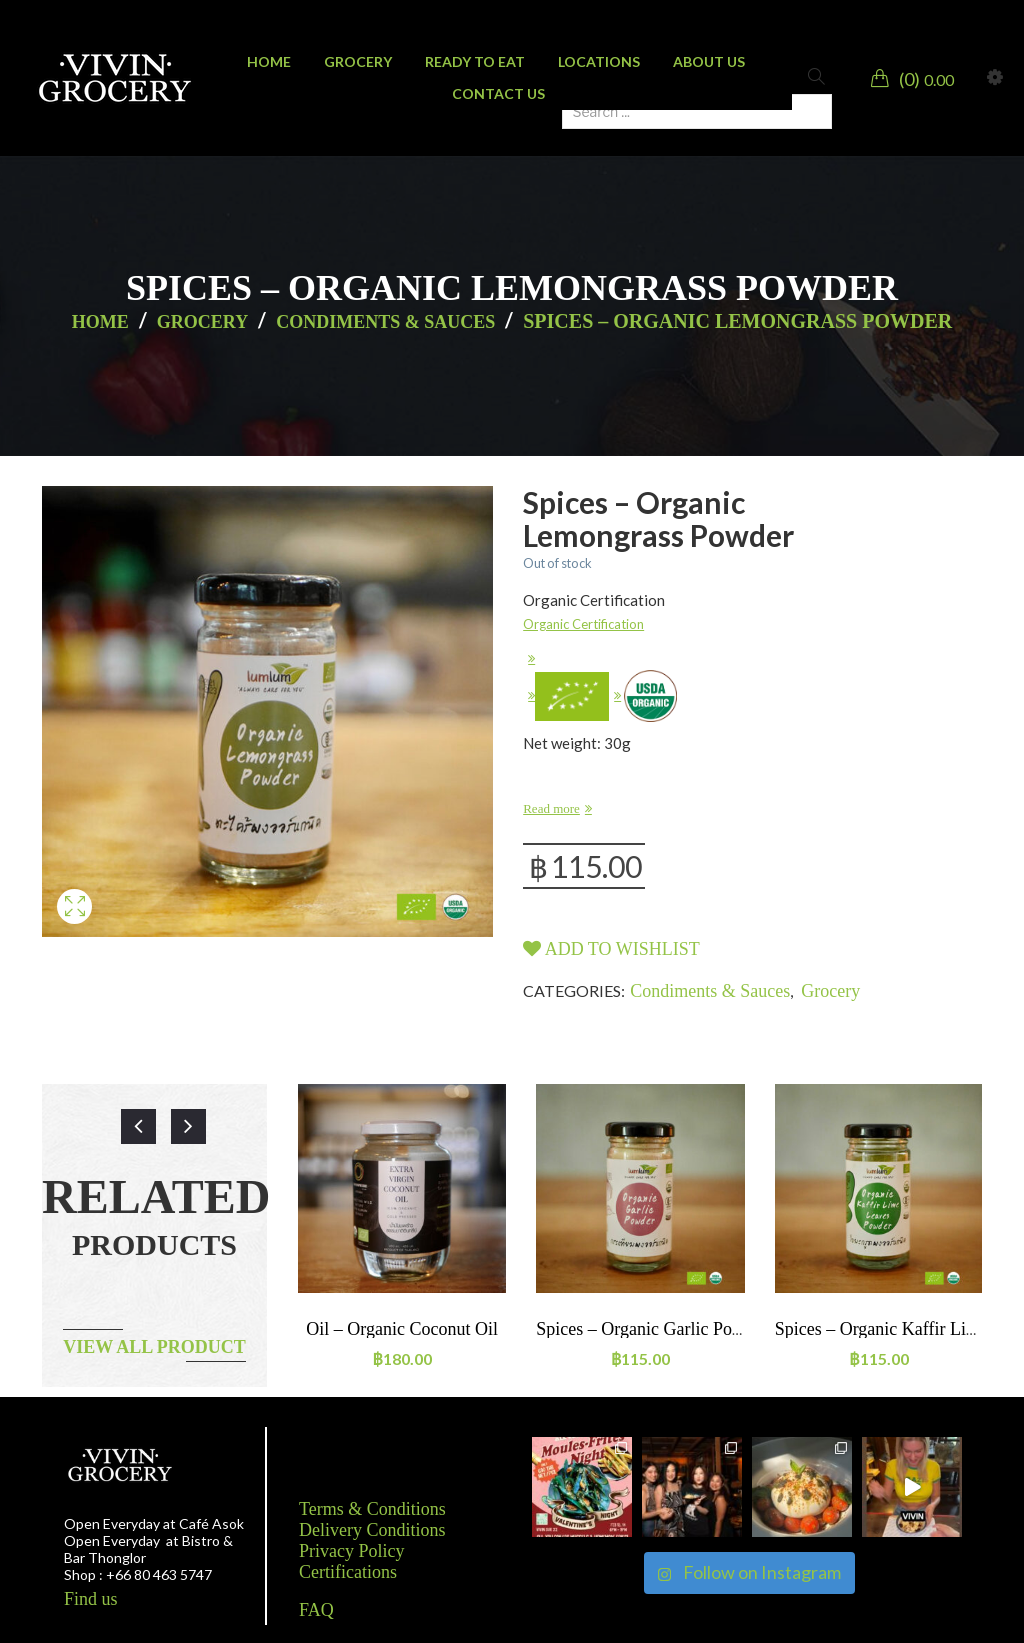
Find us (91, 1599)
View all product (154, 1347)
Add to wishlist (611, 949)
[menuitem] (269, 62)
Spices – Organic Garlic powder (652, 1329)
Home (100, 322)
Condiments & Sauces (385, 322)
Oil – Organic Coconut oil (402, 1329)
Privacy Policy (352, 1551)
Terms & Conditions (372, 1509)
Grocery (202, 322)
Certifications (348, 1572)
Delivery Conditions (372, 1530)
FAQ (316, 1610)
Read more (551, 808)
